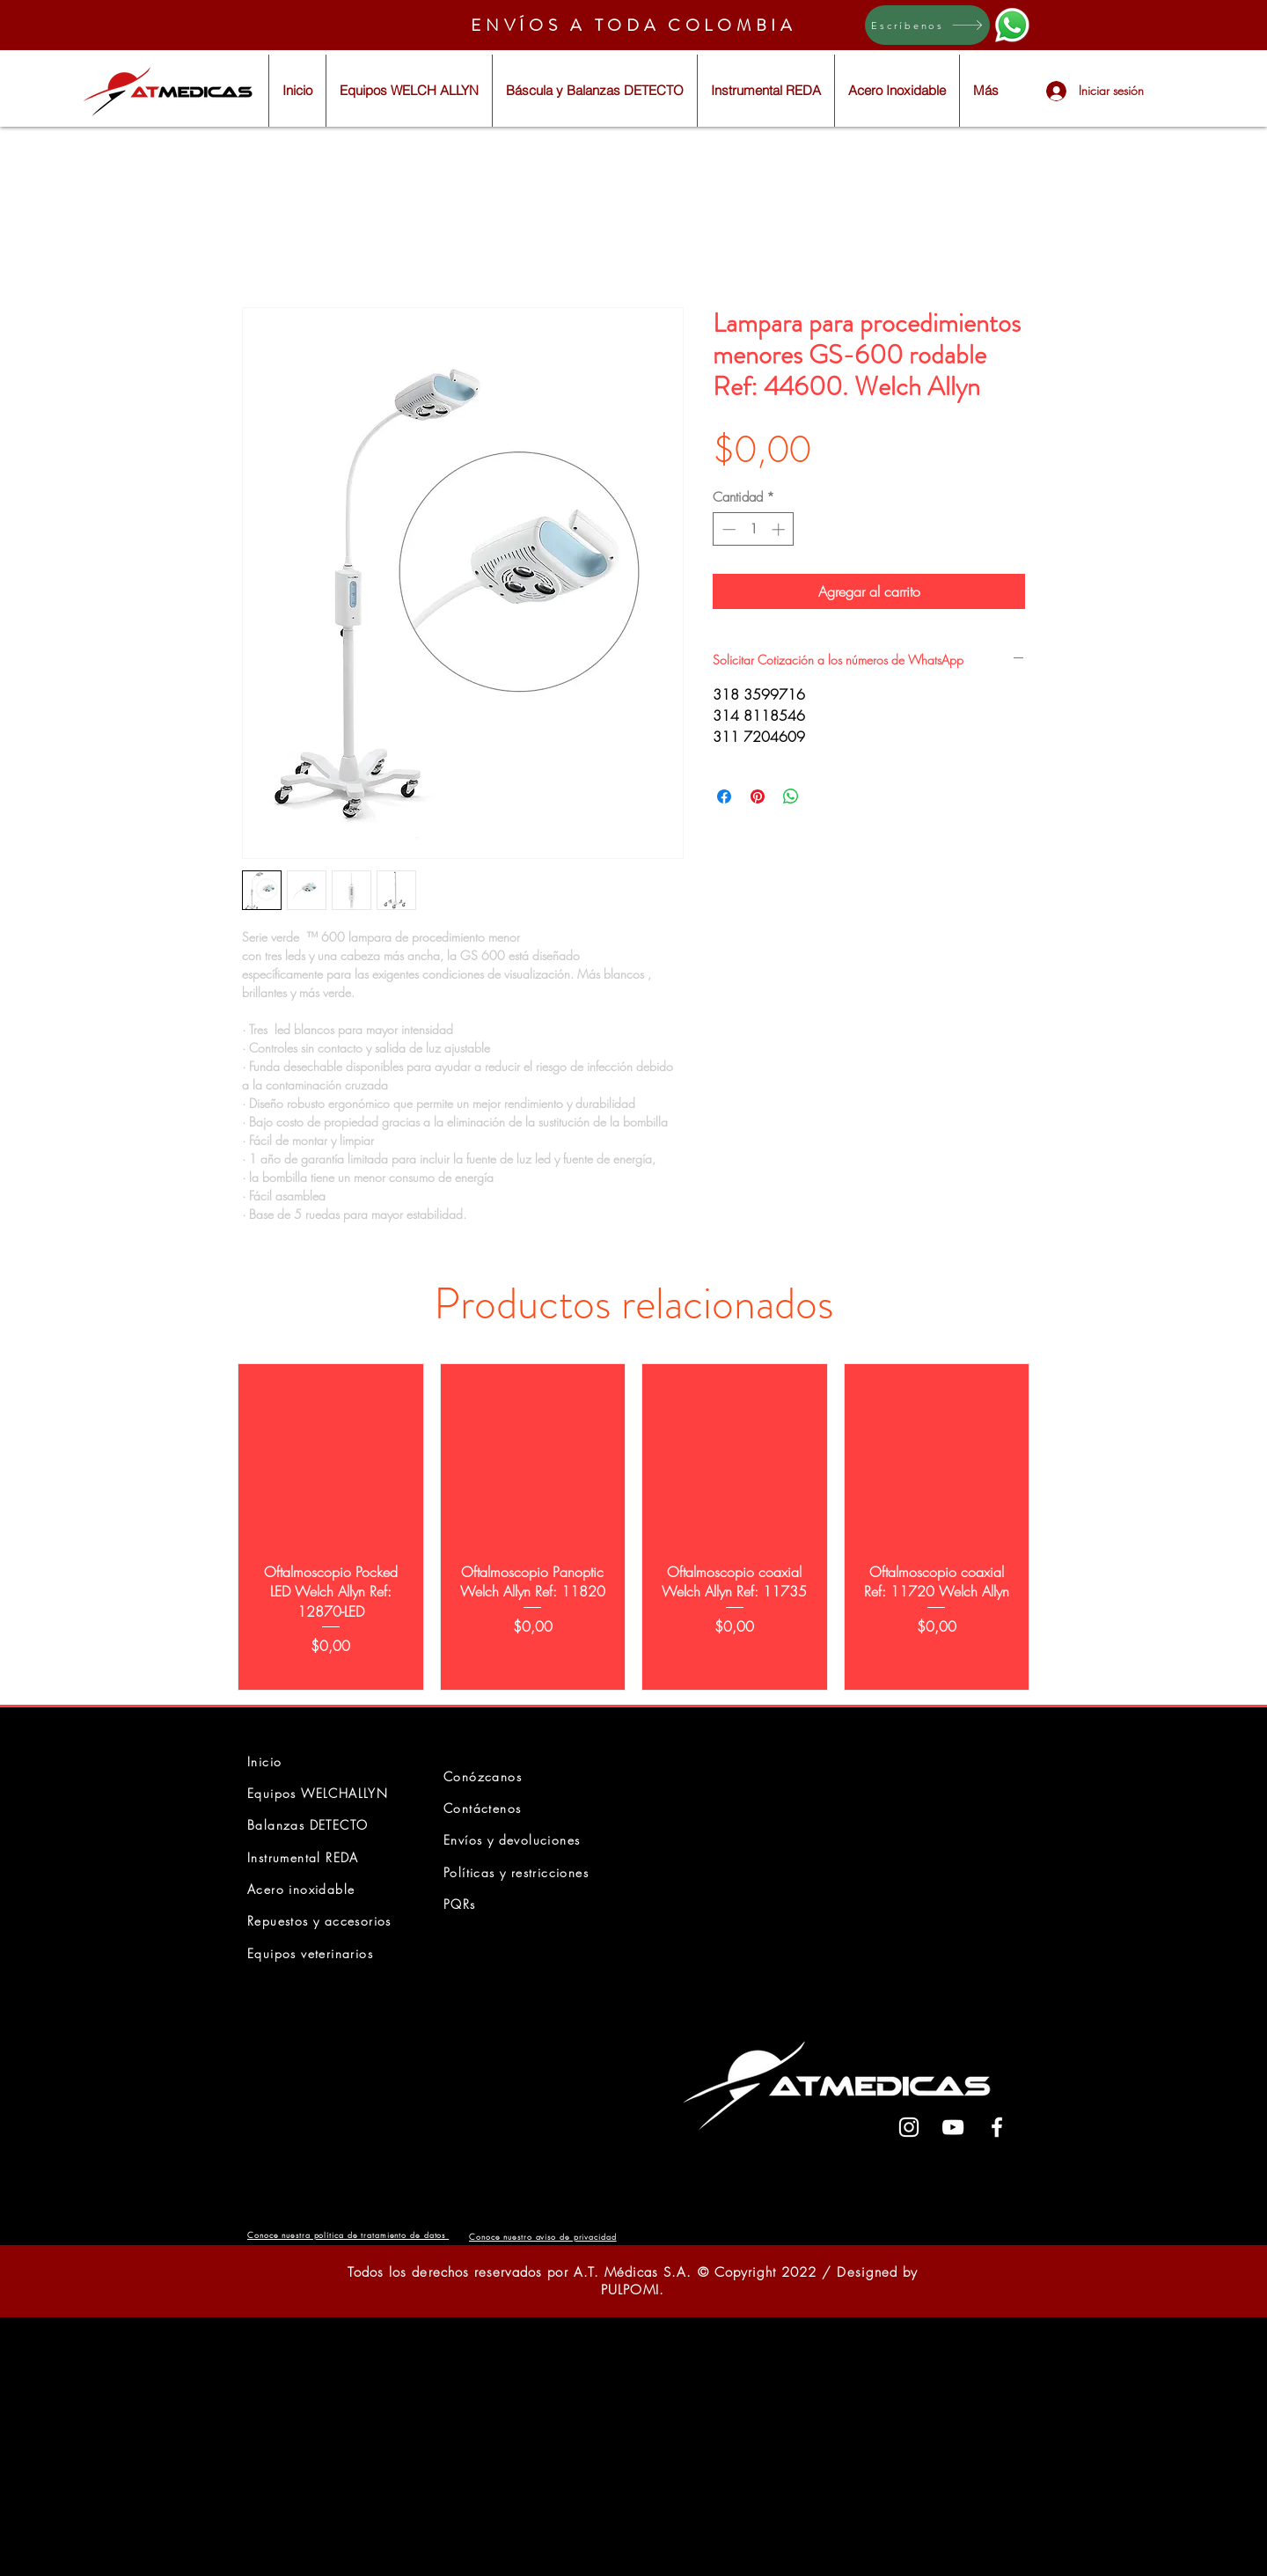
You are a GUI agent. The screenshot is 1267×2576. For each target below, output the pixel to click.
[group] (633, 1527)
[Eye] (1012, 25)
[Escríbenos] (927, 25)
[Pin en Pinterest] (757, 796)
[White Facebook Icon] (997, 2127)
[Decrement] (727, 529)
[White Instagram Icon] (909, 2127)
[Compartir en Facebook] (724, 796)
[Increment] (780, 529)
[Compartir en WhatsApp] (791, 796)
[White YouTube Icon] (953, 2127)
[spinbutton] (753, 529)
